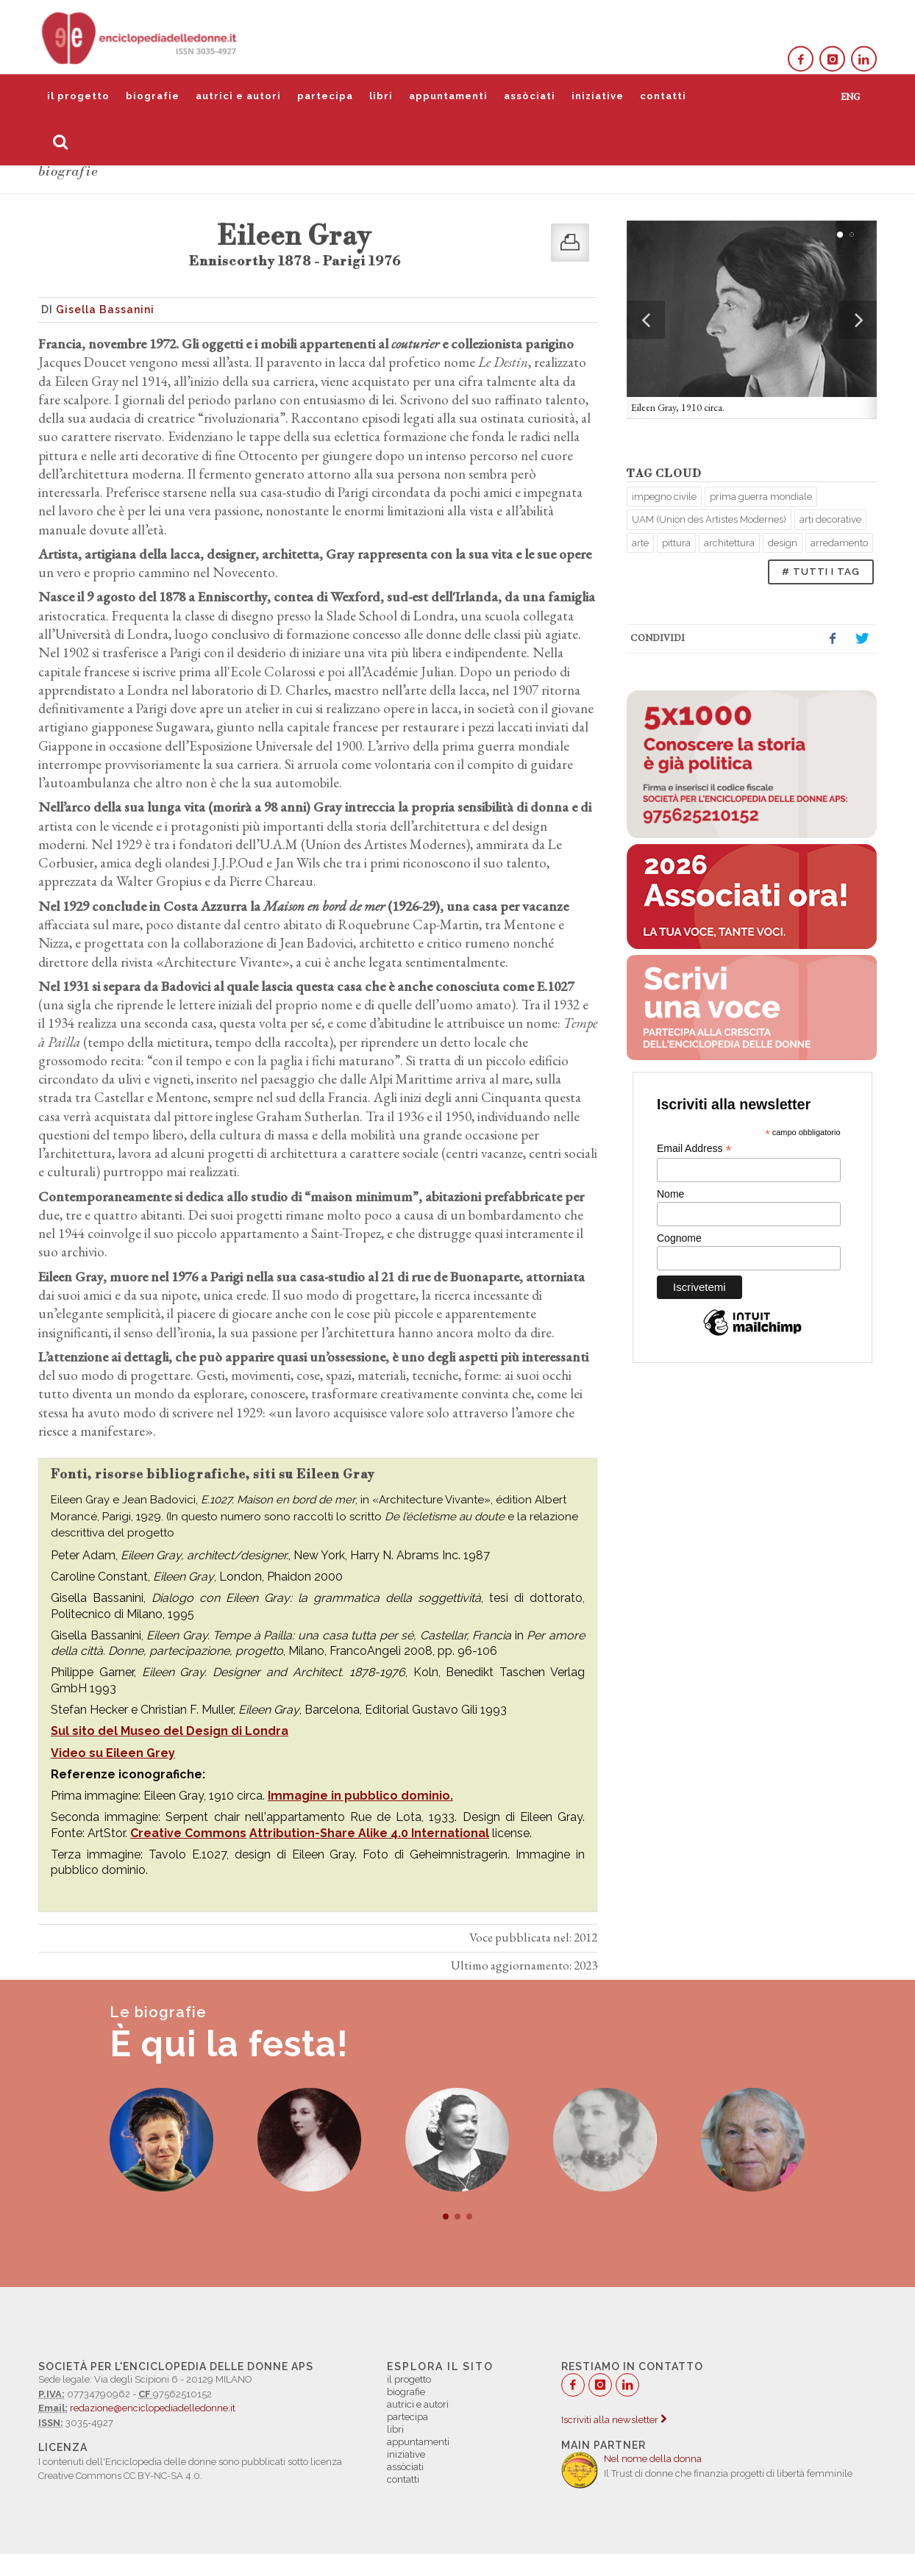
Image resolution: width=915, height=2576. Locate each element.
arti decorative (830, 519)
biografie (152, 95)
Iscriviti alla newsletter (613, 2419)
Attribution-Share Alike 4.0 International (369, 1833)
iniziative (598, 95)
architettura (729, 542)
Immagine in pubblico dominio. (360, 1796)
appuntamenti (448, 95)
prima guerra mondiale (761, 496)
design (782, 542)
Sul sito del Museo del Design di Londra (169, 1731)
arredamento (839, 542)
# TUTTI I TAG (821, 571)
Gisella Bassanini (105, 309)
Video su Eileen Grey (113, 1753)
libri (381, 95)
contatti (663, 95)
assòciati (529, 95)
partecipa (325, 95)
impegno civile (664, 496)
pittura (676, 542)
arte (640, 542)
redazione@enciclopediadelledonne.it (152, 2408)
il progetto (78, 95)
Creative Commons (188, 1833)
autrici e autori (238, 95)
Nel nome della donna (653, 2458)
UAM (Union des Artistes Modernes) (709, 519)
